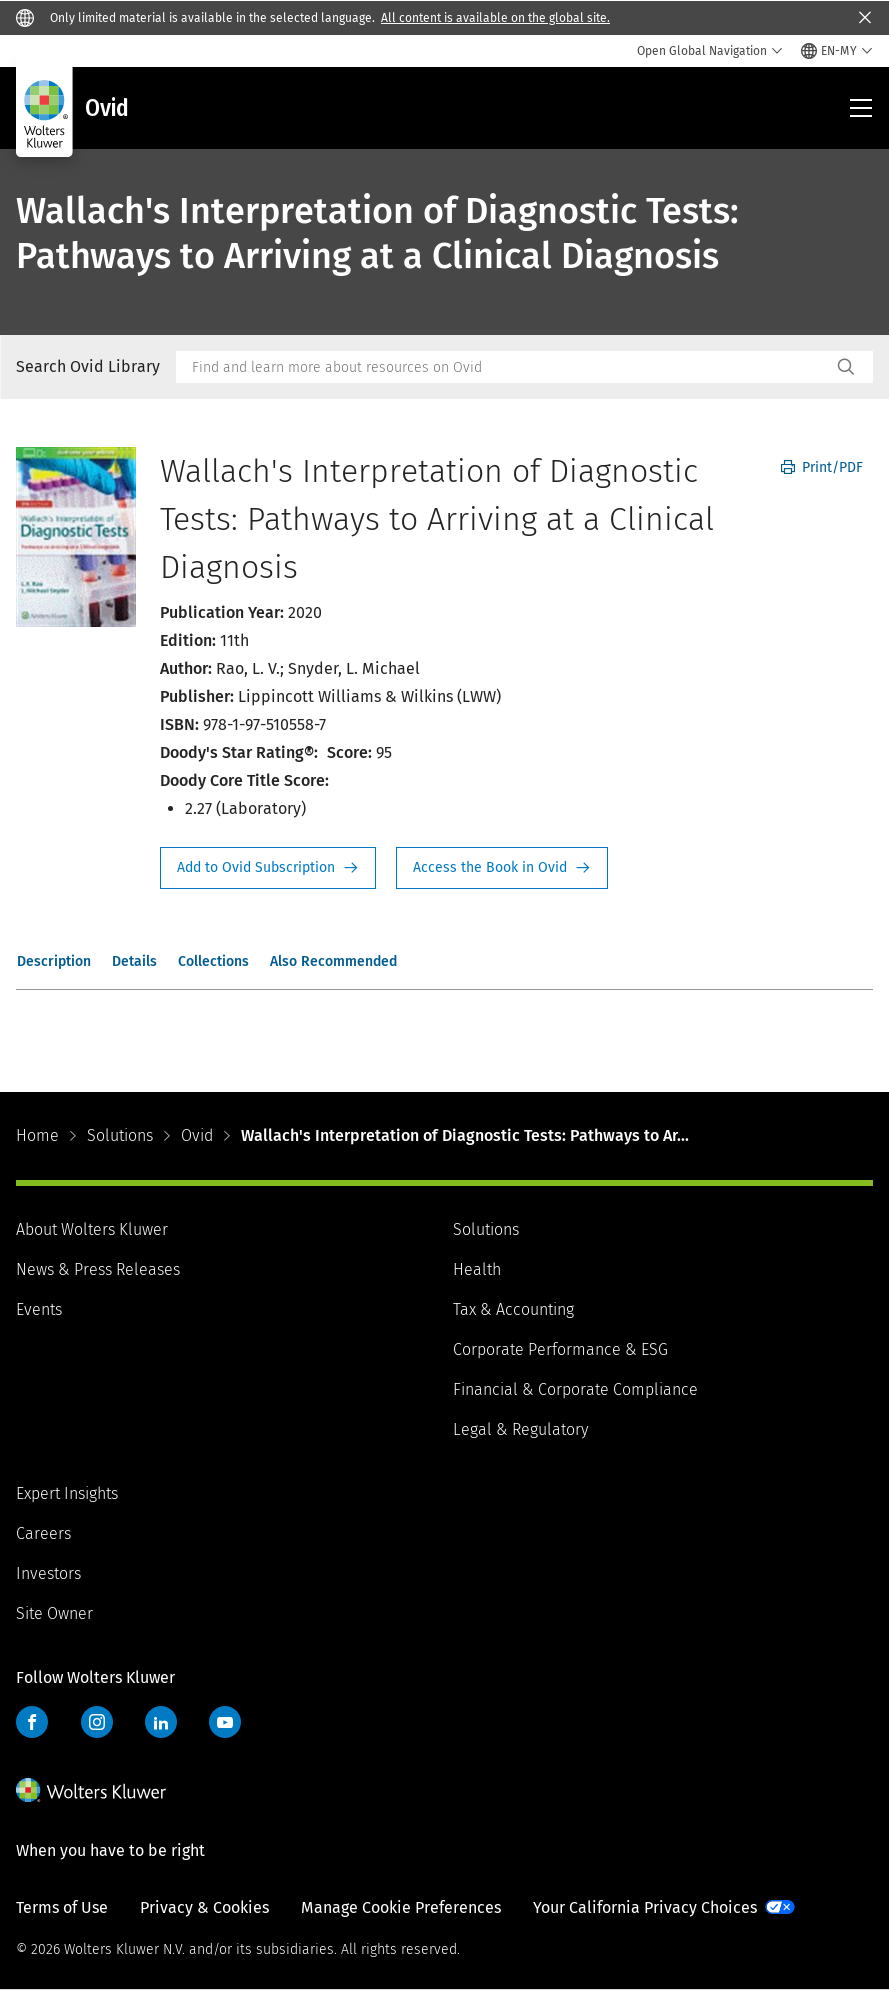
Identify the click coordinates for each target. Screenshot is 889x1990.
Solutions (120, 1135)
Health (477, 1269)
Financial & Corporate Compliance (575, 1389)
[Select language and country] (837, 51)
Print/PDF (822, 467)
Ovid (197, 1135)
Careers (43, 1533)
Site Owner (54, 1613)
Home (37, 1135)
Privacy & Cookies (204, 1907)
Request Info (268, 868)
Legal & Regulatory (520, 1429)
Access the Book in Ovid (502, 868)
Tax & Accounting (513, 1309)
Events (39, 1309)
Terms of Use (62, 1907)
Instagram (97, 1722)
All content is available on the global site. (495, 18)
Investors (48, 1573)
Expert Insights (67, 1493)
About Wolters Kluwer (92, 1229)
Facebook (32, 1722)
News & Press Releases (98, 1269)
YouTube (225, 1722)
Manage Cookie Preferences (401, 1907)
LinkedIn (161, 1722)
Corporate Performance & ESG (560, 1349)
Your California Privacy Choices (645, 1907)
